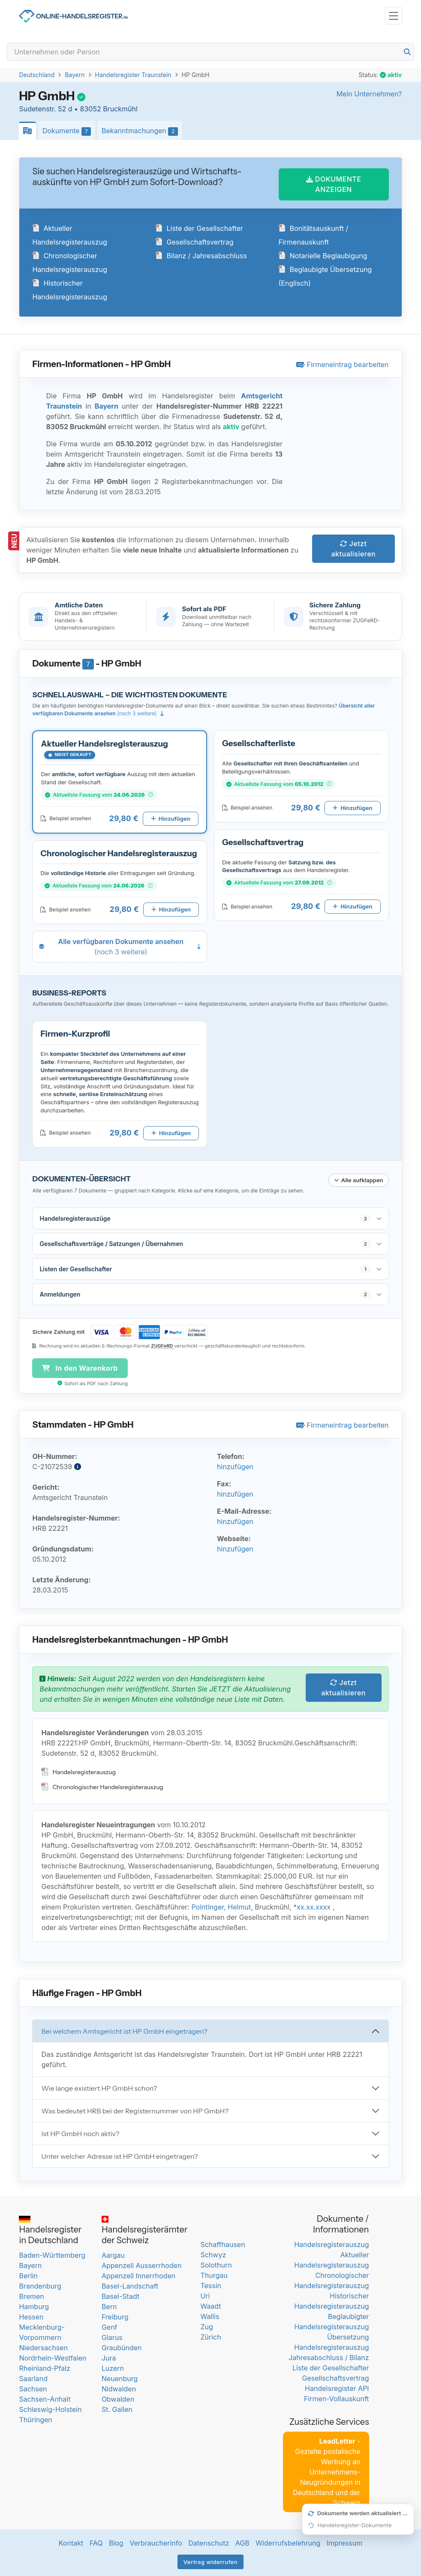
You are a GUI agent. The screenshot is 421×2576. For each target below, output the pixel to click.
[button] (119, 780)
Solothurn (216, 2263)
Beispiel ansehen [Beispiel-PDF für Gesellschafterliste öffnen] (247, 806)
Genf (109, 2325)
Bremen (31, 2294)
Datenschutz (208, 2541)
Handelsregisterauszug (78, 1770)
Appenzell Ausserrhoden (142, 2263)
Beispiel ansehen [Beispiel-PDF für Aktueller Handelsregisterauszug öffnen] (66, 816)
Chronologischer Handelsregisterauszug (102, 1785)
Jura (109, 2356)
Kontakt (71, 2541)
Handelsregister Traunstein (133, 74)
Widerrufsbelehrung (288, 2541)
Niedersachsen (43, 2346)
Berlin (28, 2274)
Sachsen (33, 2387)
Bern (109, 2305)
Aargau (113, 2253)
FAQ (96, 2541)
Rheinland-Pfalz (44, 2366)
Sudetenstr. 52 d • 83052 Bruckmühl (78, 109)
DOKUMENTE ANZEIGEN (333, 182)
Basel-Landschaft (130, 2284)
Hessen (31, 2315)
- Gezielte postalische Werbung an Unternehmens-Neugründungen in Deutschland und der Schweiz (326, 2470)
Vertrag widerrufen (210, 2559)
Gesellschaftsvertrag (194, 240)
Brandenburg (40, 2284)
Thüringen (35, 2418)
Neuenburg (120, 2377)
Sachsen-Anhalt (44, 2397)
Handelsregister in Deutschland (50, 2229)
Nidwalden (119, 2387)
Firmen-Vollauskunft (336, 2397)
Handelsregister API (337, 2386)
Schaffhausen (222, 2242)
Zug (206, 2325)
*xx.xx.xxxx (312, 1905)
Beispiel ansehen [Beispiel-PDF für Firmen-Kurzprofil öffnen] (65, 1131)
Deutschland (36, 74)
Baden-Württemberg (52, 2253)
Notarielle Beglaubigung (322, 254)
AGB (242, 2541)
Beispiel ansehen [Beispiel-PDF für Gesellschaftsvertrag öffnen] (247, 904)
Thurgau (213, 2273)
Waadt (210, 2304)
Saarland (33, 2377)
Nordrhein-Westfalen (52, 2356)
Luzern (113, 2366)
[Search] (210, 52)
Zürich (210, 2335)
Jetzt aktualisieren (353, 547)
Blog (116, 2541)
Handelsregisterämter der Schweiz (145, 2229)
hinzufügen (235, 1465)
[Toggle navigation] (393, 16)
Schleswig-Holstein (50, 2407)
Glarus (112, 2335)
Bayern (74, 74)
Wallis (209, 2314)
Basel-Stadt (120, 2294)
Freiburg (115, 2315)
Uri (205, 2294)
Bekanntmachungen (142, 131)
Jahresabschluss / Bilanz (329, 2356)
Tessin (210, 2284)
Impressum (345, 2541)
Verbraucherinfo (155, 2541)
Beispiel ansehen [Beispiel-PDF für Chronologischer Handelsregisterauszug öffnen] (65, 907)
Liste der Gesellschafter (199, 226)
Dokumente (68, 131)
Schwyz (213, 2253)
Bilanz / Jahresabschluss (201, 254)
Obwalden (118, 2397)
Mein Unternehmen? (369, 94)
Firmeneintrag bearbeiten (342, 363)
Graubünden (122, 2346)
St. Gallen (117, 2407)
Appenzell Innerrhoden (138, 2274)
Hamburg (34, 2305)
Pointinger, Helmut (221, 1905)
